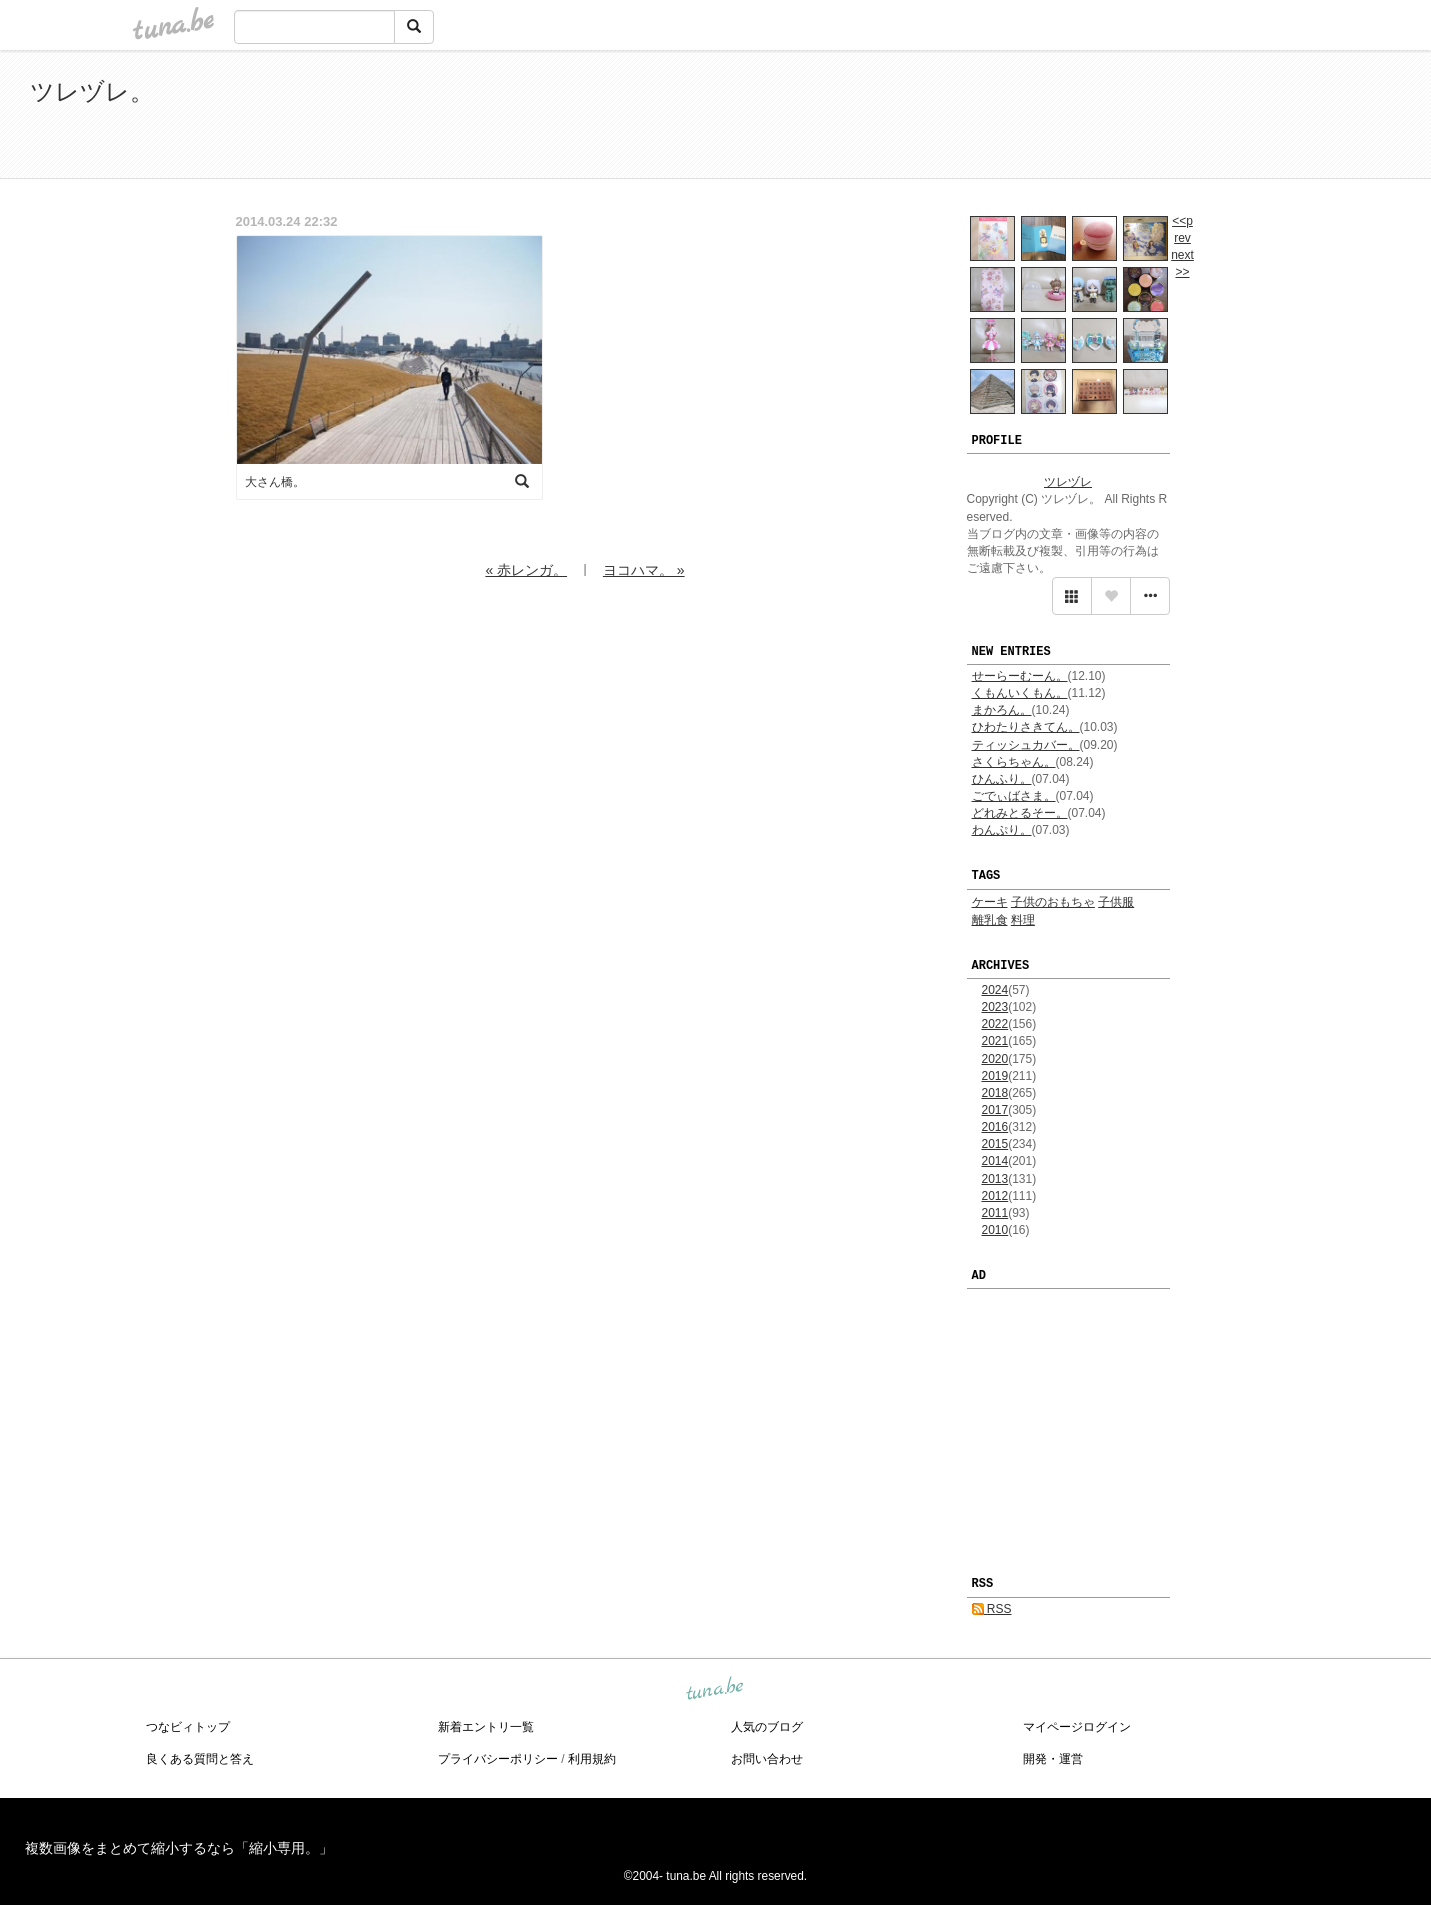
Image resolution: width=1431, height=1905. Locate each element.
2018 (995, 1093)
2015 (995, 1144)
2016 (995, 1127)
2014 (995, 1161)
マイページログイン (1077, 1727)
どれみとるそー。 (1020, 813)
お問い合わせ (767, 1759)
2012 (995, 1196)
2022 (995, 1024)
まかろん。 (1002, 710)
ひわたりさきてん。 (1026, 727)
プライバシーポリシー (498, 1759)
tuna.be (715, 1689)
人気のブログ (767, 1727)
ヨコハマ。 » (644, 570)
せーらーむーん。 (1020, 676)
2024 (995, 990)
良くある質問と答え (200, 1759)
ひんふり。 (1002, 779)
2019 (995, 1076)
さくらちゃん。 (1014, 762)
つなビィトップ (188, 1727)
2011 (995, 1213)
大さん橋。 (275, 482)
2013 (995, 1179)
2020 (995, 1059)
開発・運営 (1053, 1759)
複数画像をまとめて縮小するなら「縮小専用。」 (179, 1848)
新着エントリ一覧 (486, 1727)
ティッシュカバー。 (1026, 745)
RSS (992, 1609)
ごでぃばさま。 (1014, 796)
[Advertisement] (1171, 118)
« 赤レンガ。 (526, 570)
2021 (995, 1041)
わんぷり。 (1002, 830)
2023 (995, 1007)
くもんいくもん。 (1020, 693)
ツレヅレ (1068, 482)
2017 (995, 1110)
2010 (995, 1230)
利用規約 (592, 1759)
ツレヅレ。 (92, 91)
